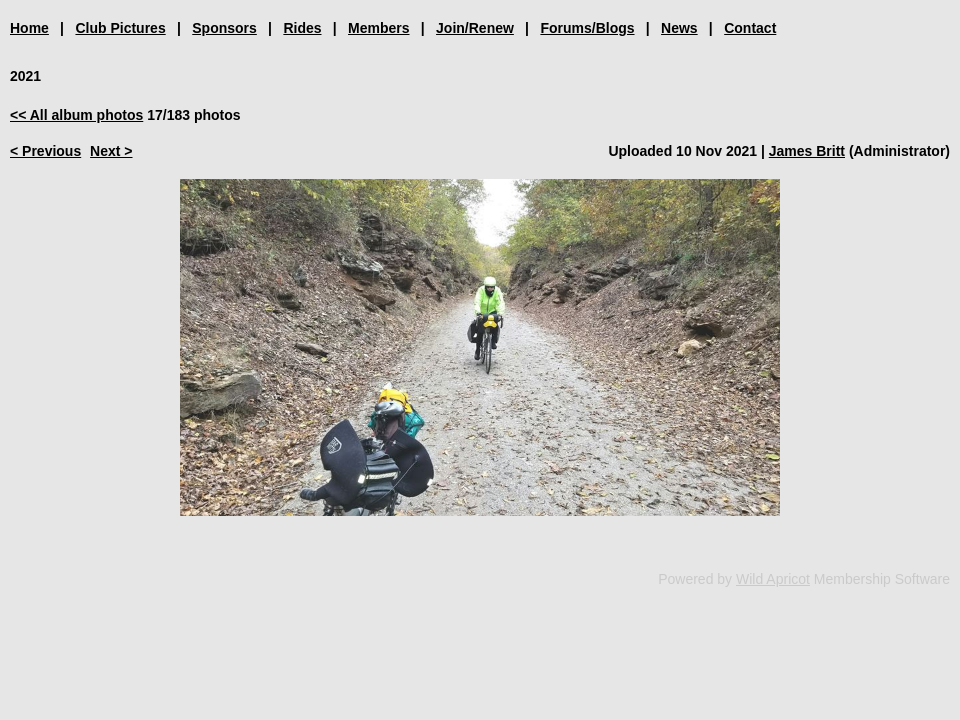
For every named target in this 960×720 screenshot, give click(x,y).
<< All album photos (76, 115)
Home (29, 28)
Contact (750, 28)
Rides (302, 28)
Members (378, 28)
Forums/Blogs (587, 28)
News (679, 28)
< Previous (45, 151)
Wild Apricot (773, 579)
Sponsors (224, 28)
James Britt (807, 151)
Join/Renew (475, 28)
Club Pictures (120, 28)
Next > (111, 151)
